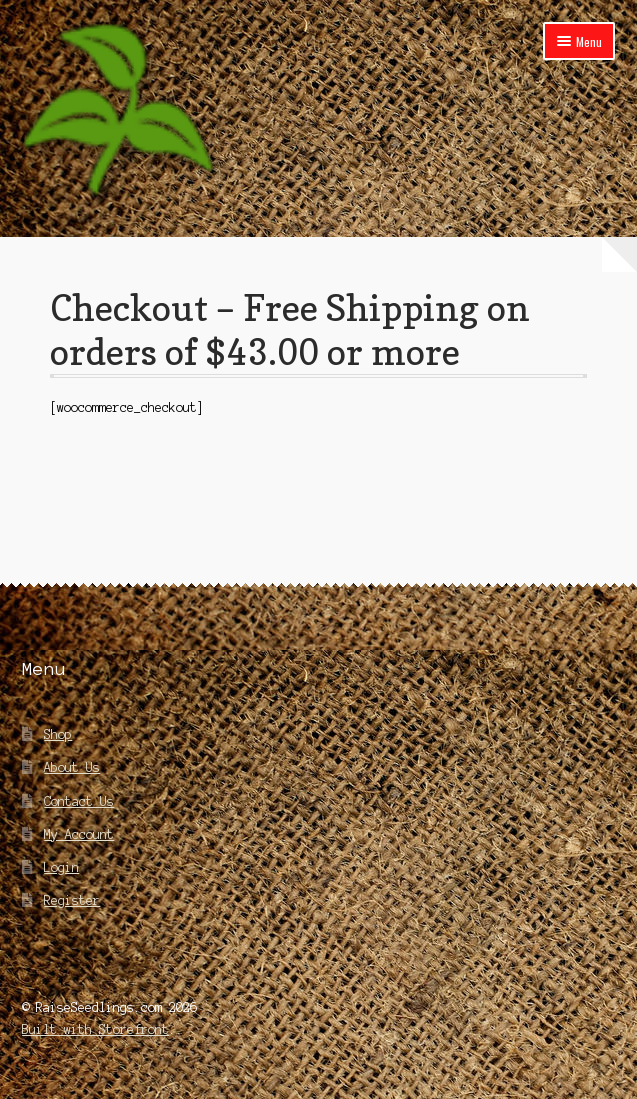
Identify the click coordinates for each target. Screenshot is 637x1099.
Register (72, 900)
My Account (79, 834)
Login (61, 867)
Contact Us (79, 801)
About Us (72, 767)
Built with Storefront (95, 1029)
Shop (58, 734)
